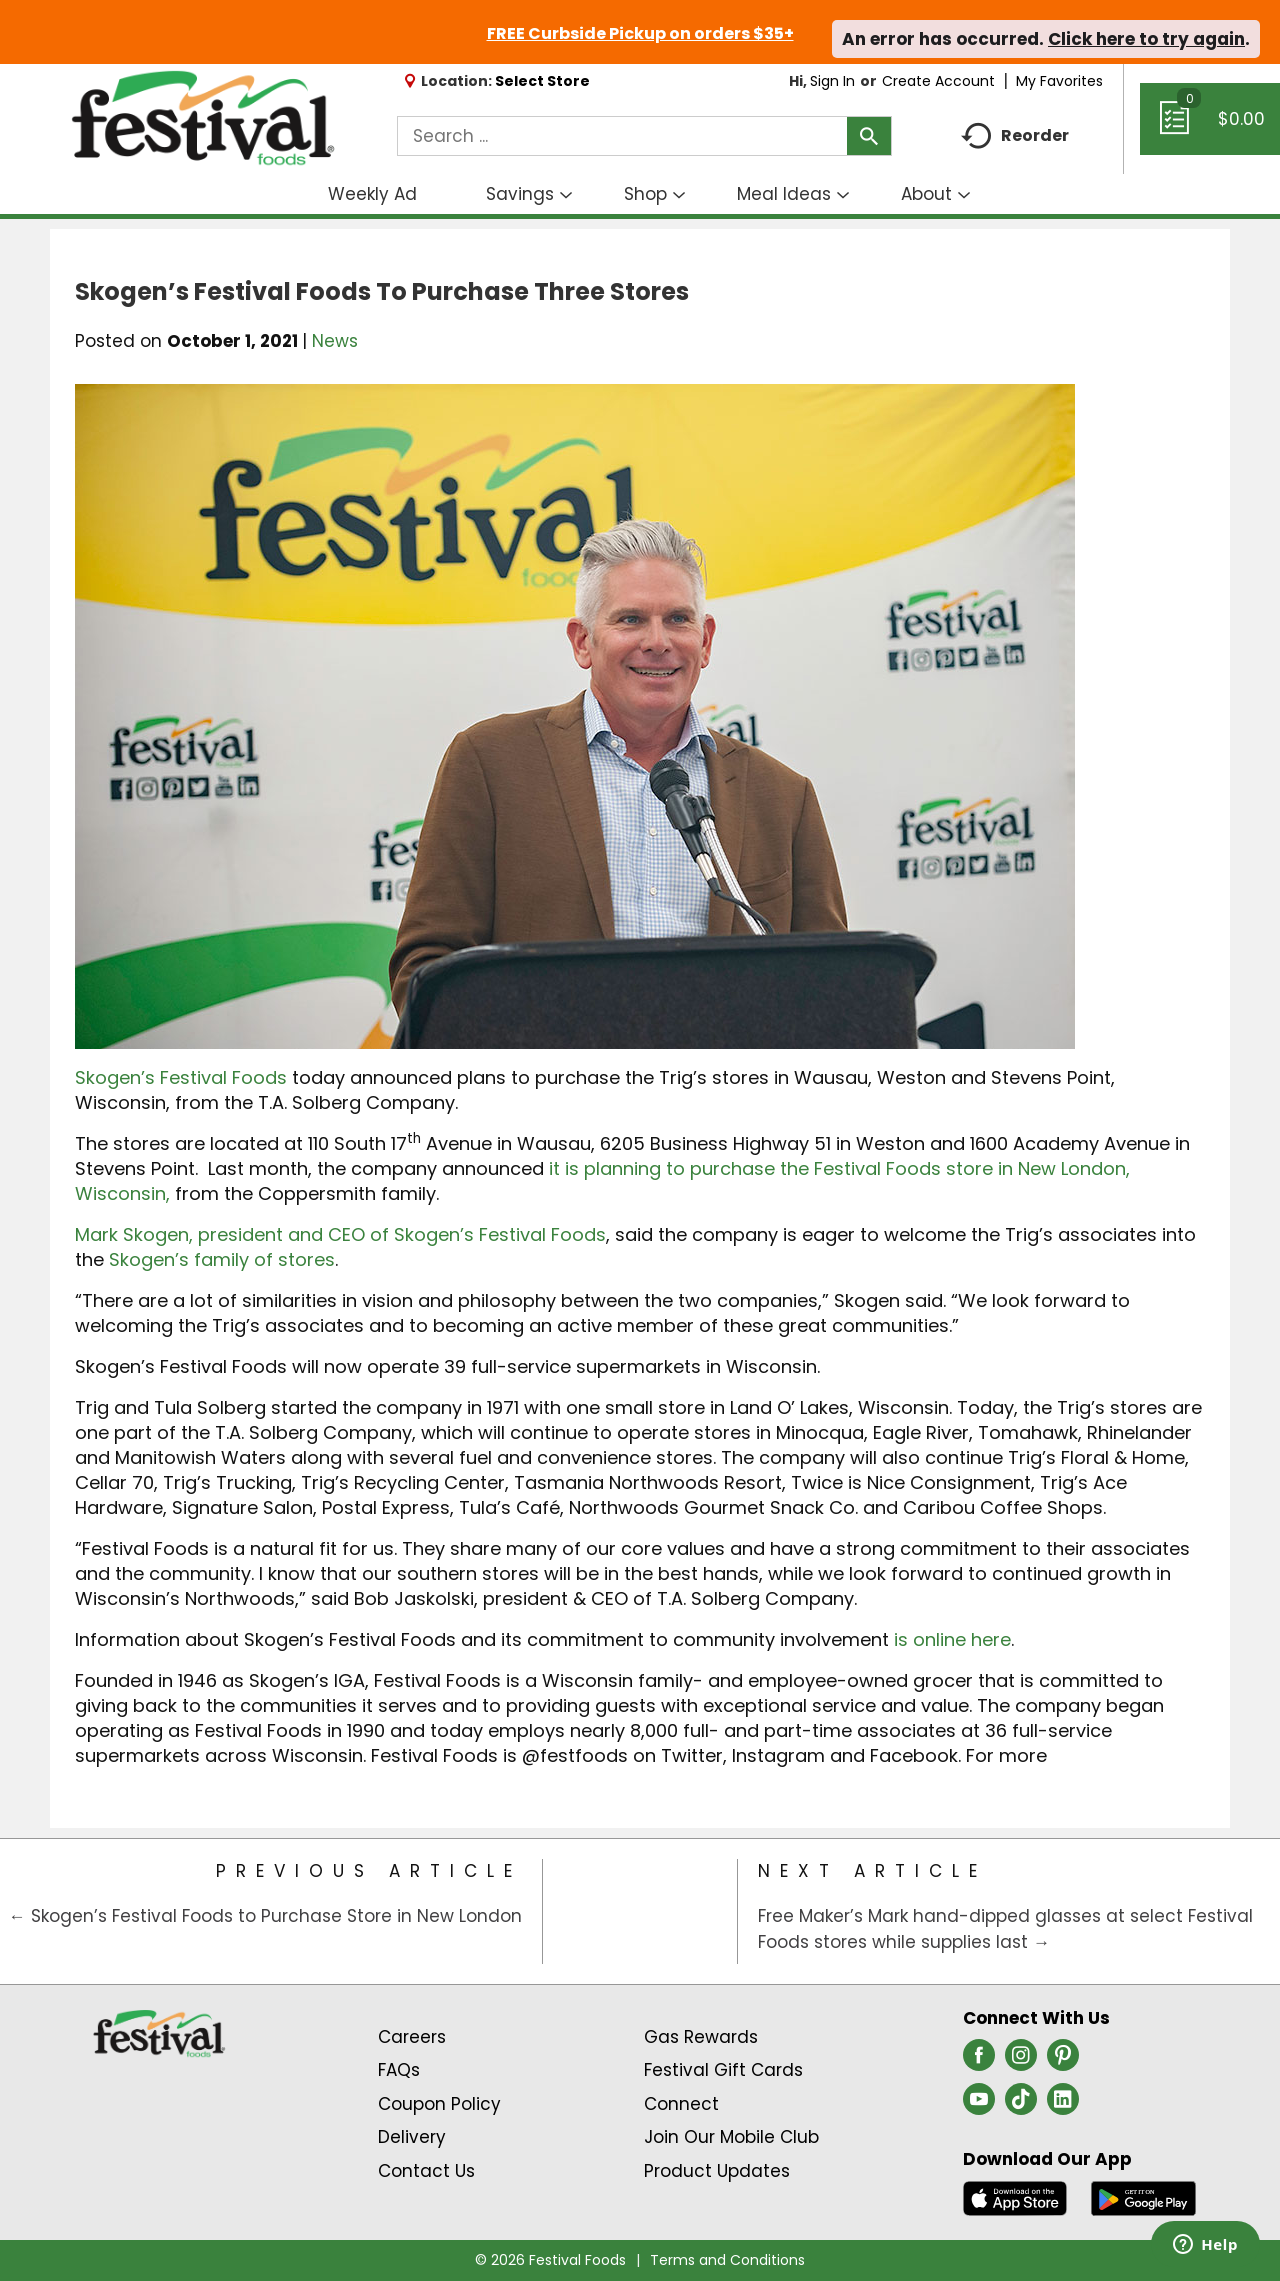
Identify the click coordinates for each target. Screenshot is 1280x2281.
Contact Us (426, 2171)
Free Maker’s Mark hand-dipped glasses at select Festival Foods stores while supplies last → (1005, 1929)
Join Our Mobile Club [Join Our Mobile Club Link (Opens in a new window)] (731, 2137)
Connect (681, 2104)
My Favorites (1061, 81)
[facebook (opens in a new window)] (979, 2061)
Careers (412, 2037)
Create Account (938, 81)
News (335, 341)
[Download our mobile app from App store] (1015, 2197)
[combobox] (644, 136)
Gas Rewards (701, 2037)
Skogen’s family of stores (222, 1259)
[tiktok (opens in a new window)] (1021, 2105)
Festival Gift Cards (723, 2070)
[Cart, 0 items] (1210, 128)
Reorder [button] (1015, 136)
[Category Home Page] (640, 1911)
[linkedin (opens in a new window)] (1063, 2105)
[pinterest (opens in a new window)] (1063, 2061)
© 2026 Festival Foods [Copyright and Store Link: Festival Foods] (550, 2260)
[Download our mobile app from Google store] (1143, 2197)
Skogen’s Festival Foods (181, 1077)
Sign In (832, 81)
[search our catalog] (869, 136)
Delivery (412, 2137)
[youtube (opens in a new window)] (979, 2105)
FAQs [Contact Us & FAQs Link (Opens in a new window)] (399, 2070)
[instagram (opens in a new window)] (1021, 2061)
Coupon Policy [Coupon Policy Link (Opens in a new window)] (439, 2104)
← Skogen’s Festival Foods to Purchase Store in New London (265, 1916)
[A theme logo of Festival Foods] (202, 119)
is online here (952, 1639)
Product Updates (717, 2171)
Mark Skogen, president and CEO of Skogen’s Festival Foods (340, 1234)
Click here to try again (1146, 39)
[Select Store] (544, 81)
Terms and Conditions (727, 2260)
